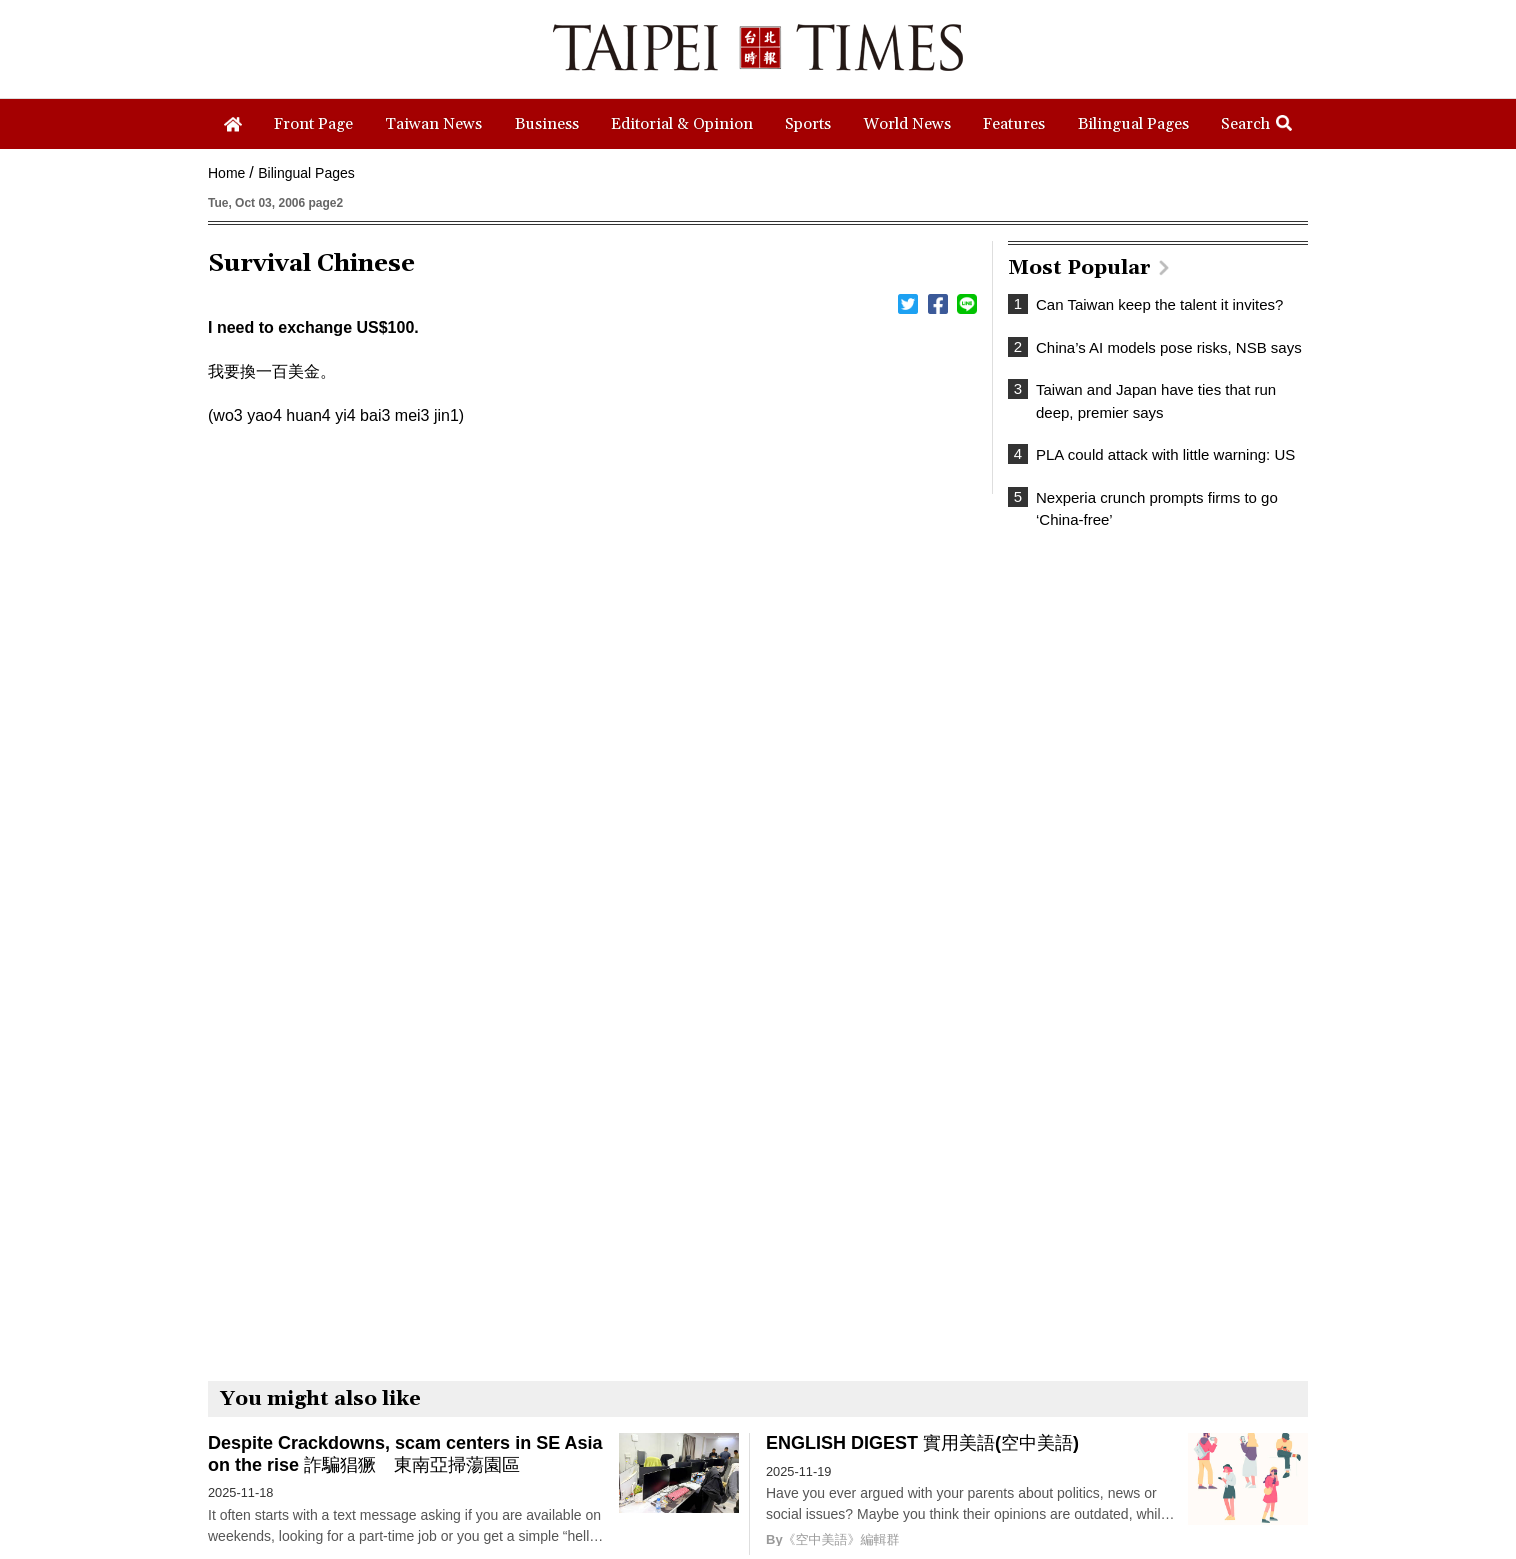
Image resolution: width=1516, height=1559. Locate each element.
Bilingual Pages (306, 173)
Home (226, 173)
